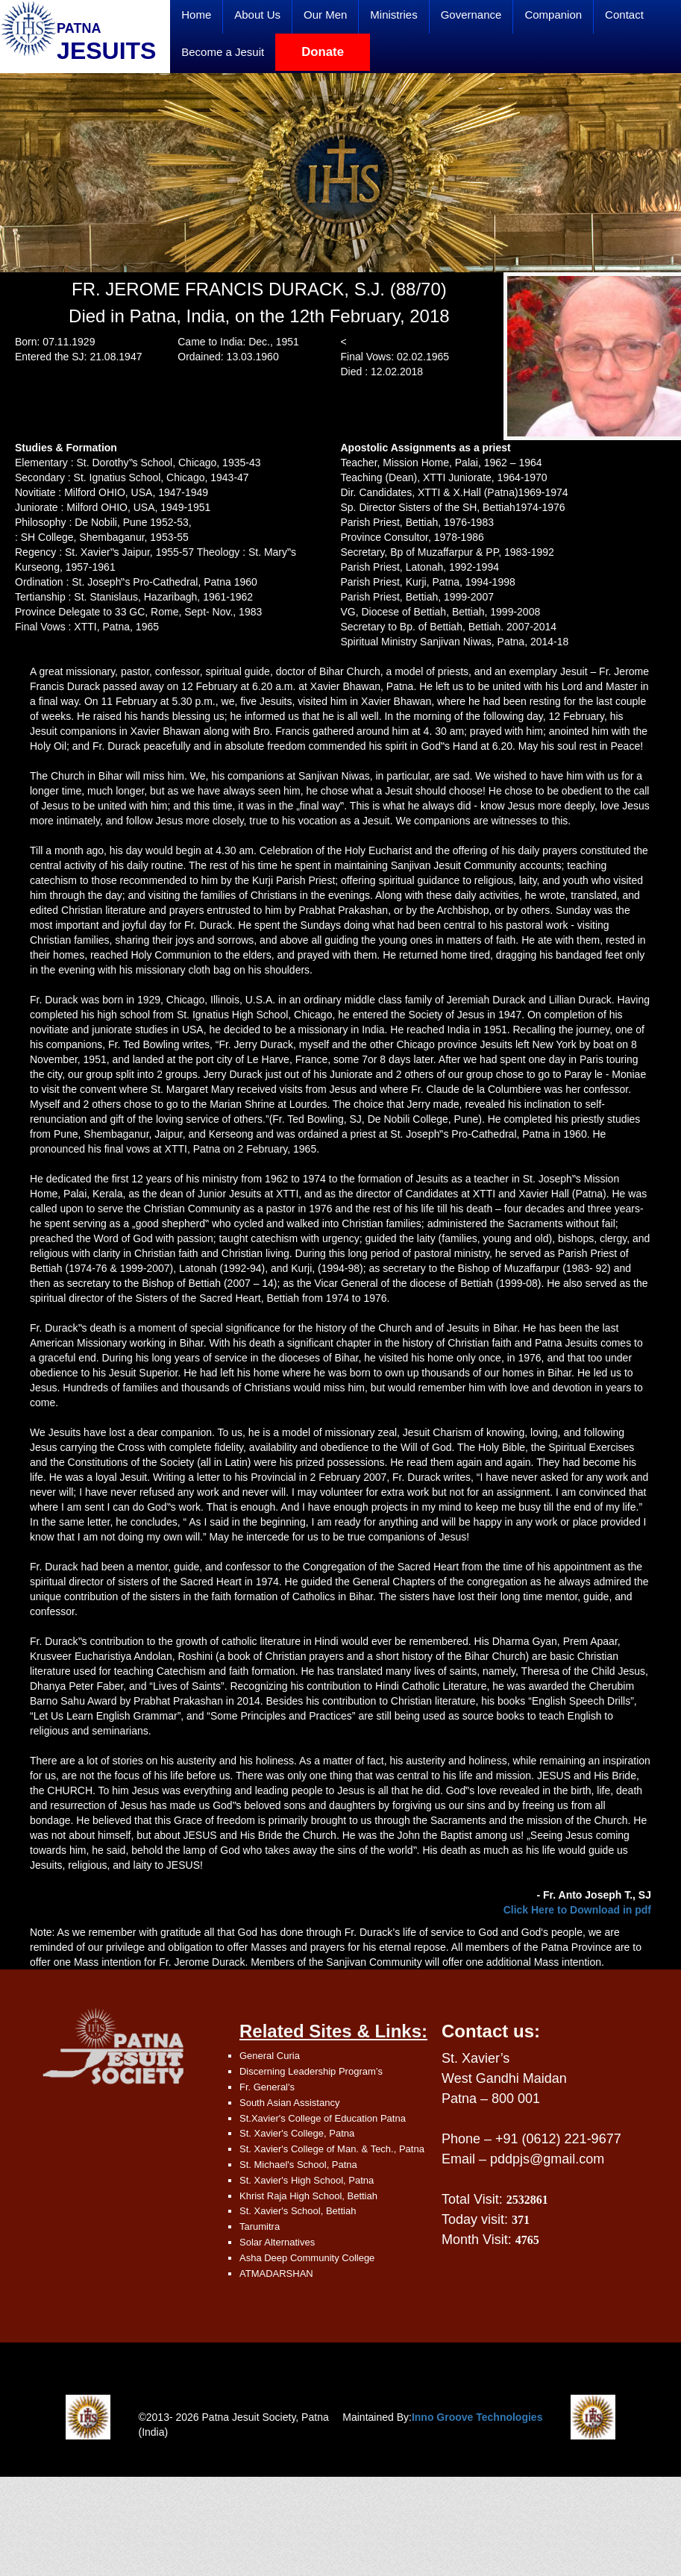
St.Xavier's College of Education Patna (322, 2118)
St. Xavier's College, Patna (296, 2133)
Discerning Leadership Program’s (311, 2071)
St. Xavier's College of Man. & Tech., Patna (331, 2148)
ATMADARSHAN (276, 2273)
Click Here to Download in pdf (577, 1910)
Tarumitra (259, 2226)
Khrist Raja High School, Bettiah (308, 2195)
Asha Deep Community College (306, 2257)
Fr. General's (267, 2087)
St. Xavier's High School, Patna (306, 2180)
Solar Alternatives (277, 2242)
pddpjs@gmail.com (547, 2159)
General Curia (269, 2055)
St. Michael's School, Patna (298, 2164)
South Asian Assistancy (289, 2102)
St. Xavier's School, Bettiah (297, 2210)
